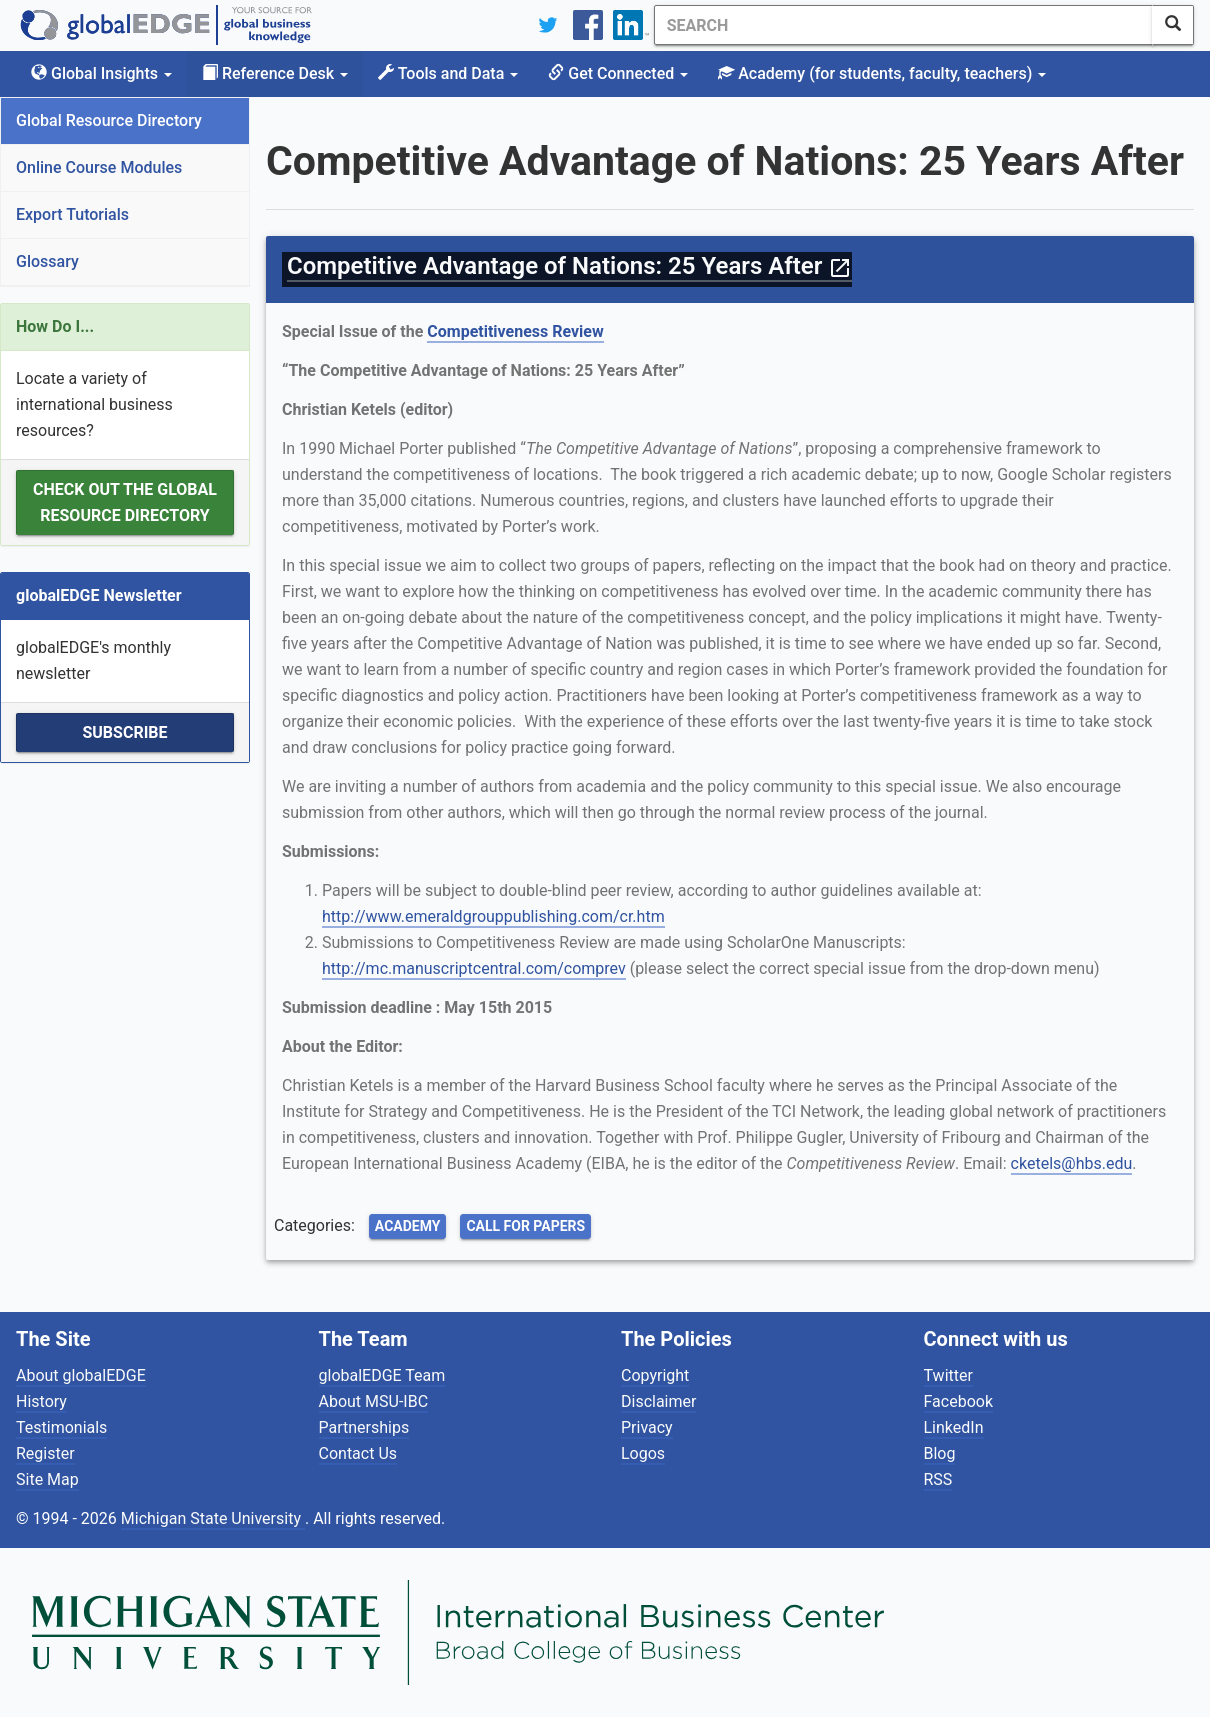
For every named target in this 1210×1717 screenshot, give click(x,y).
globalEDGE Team (382, 1375)
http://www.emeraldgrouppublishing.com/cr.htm (493, 916)
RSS (938, 1479)
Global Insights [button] (101, 73)
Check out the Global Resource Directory (125, 502)
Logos (643, 1453)
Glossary (47, 261)
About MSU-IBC (374, 1401)
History (41, 1401)
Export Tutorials (72, 214)
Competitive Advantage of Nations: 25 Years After (569, 266)
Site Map (47, 1479)
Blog (940, 1453)
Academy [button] (882, 73)
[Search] (903, 25)
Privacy (647, 1427)
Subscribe (124, 732)
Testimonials (61, 1427)
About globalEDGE (81, 1375)
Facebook (958, 1401)
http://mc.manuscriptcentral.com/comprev (474, 968)
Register (45, 1453)
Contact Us (358, 1453)
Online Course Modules (99, 167)
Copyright (655, 1375)
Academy (408, 1226)
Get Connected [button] (618, 73)
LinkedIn (954, 1427)
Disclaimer (658, 1401)
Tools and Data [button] (448, 73)
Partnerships (364, 1427)
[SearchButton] (1173, 25)
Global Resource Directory (109, 120)
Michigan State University (213, 1518)
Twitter (948, 1375)
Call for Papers (525, 1226)
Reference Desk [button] (275, 73)
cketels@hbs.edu (1072, 1163)
